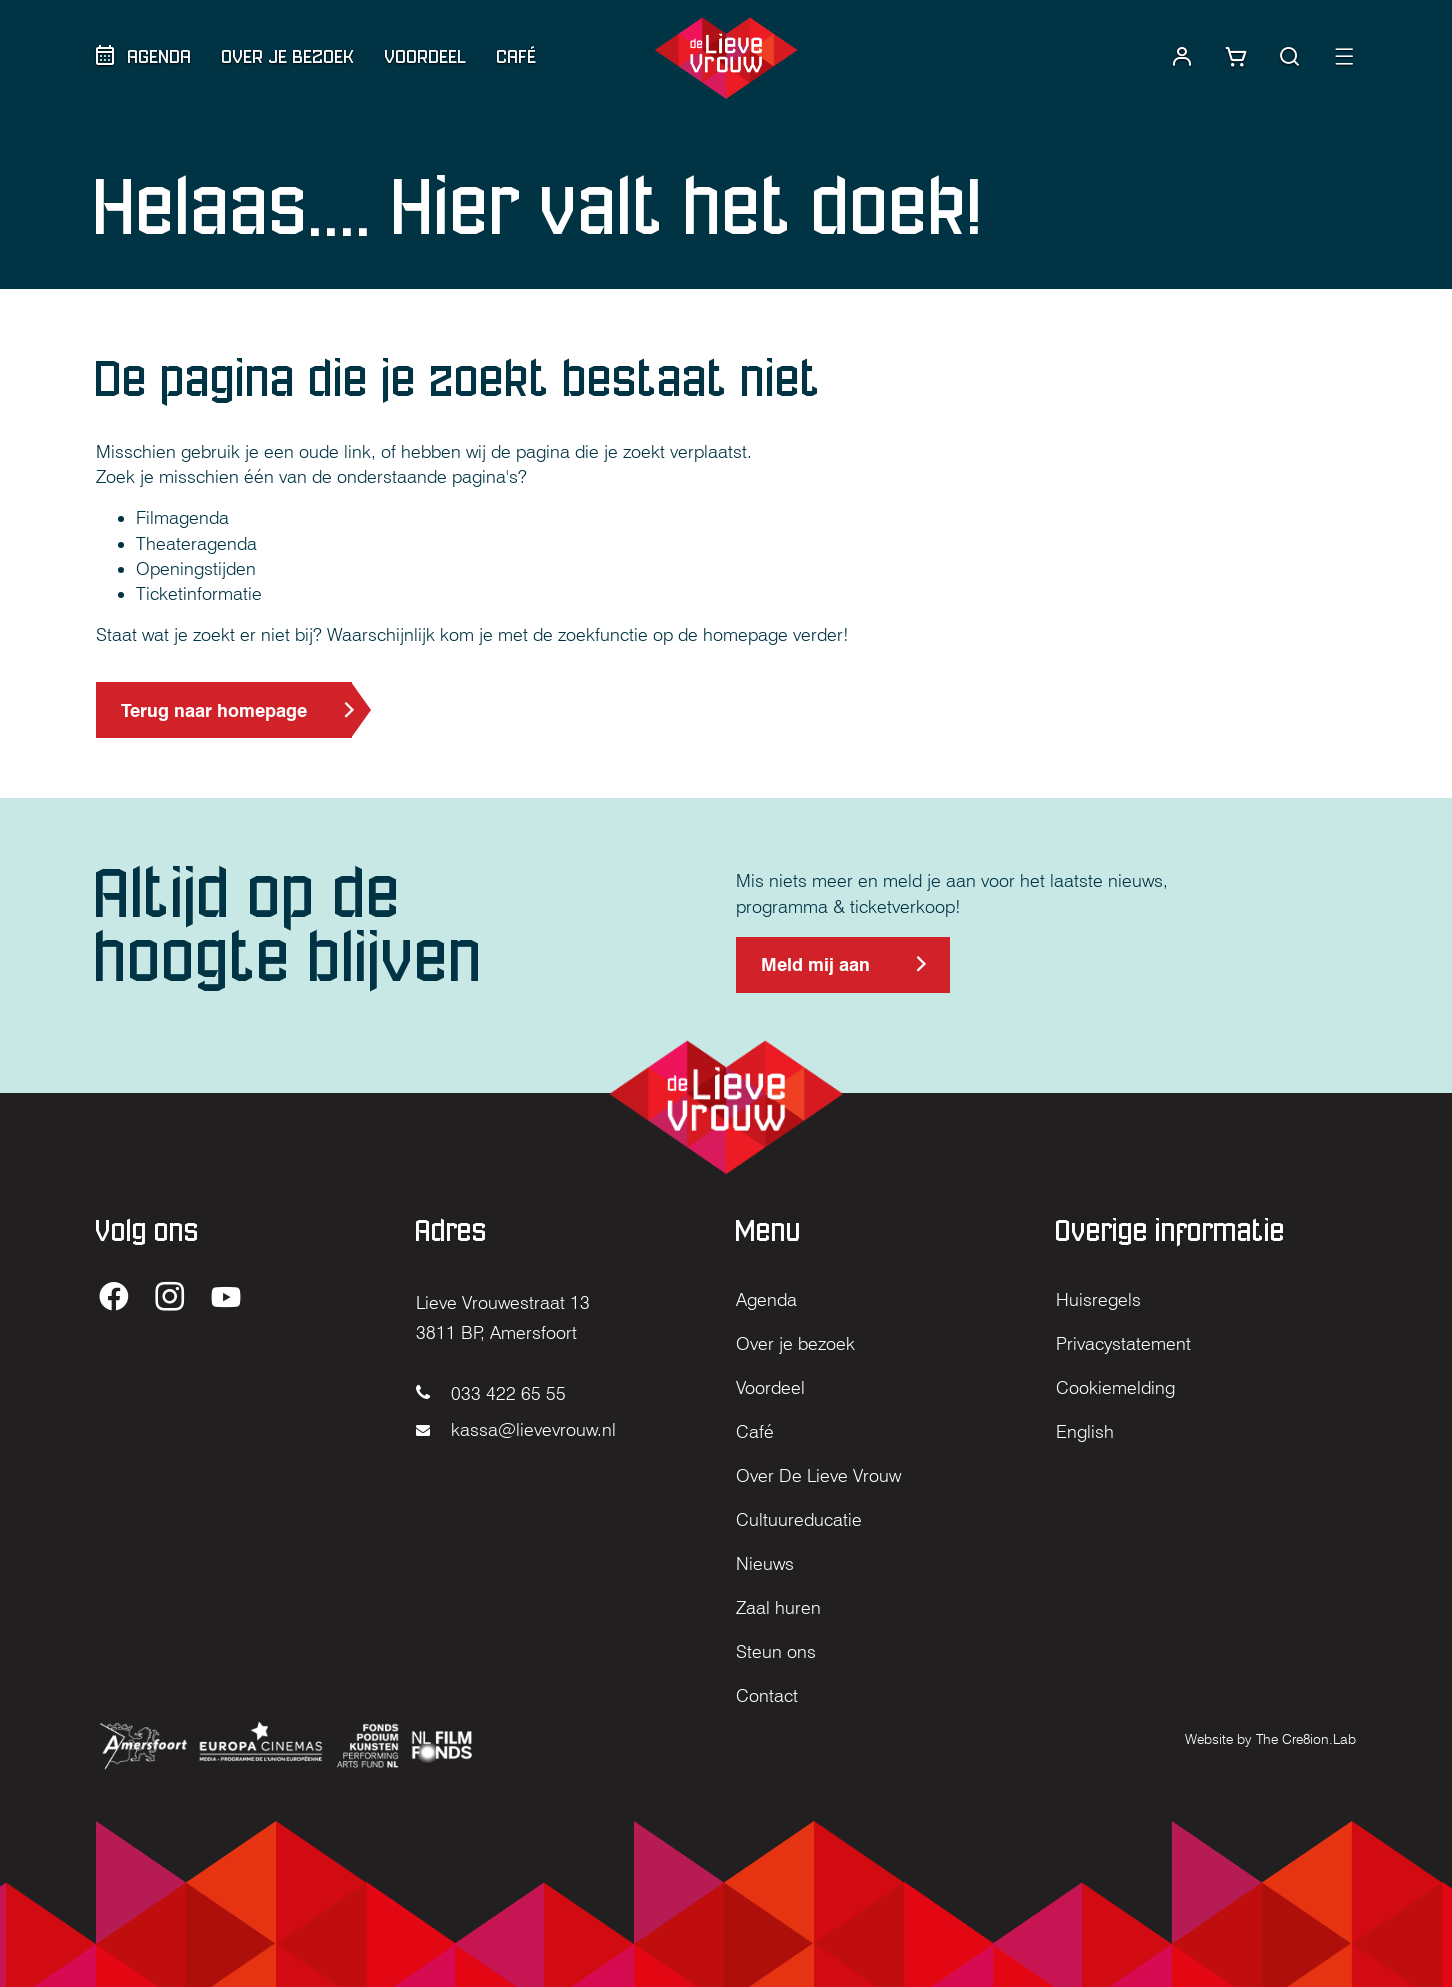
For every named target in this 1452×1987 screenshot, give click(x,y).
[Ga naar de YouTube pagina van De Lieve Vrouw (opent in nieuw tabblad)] (226, 1298)
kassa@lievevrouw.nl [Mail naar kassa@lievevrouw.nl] (516, 1429)
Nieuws (765, 1563)
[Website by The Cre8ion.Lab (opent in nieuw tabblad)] (1270, 1737)
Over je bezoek (288, 56)
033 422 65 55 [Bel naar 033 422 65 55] (491, 1393)
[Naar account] (1182, 57)
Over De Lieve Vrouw (818, 1475)
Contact (767, 1695)
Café (517, 56)
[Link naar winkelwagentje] (1236, 57)
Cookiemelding (1115, 1387)
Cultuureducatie (799, 1519)
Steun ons (776, 1651)
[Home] (725, 58)
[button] (1290, 57)
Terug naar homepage (214, 710)
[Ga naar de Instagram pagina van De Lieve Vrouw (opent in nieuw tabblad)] (170, 1298)
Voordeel (426, 56)
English (1085, 1431)
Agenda (160, 56)
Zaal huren (778, 1607)
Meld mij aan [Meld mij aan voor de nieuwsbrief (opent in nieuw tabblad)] (815, 973)
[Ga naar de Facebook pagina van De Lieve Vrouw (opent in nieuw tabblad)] (114, 1298)
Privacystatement (1123, 1343)
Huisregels (1098, 1299)
